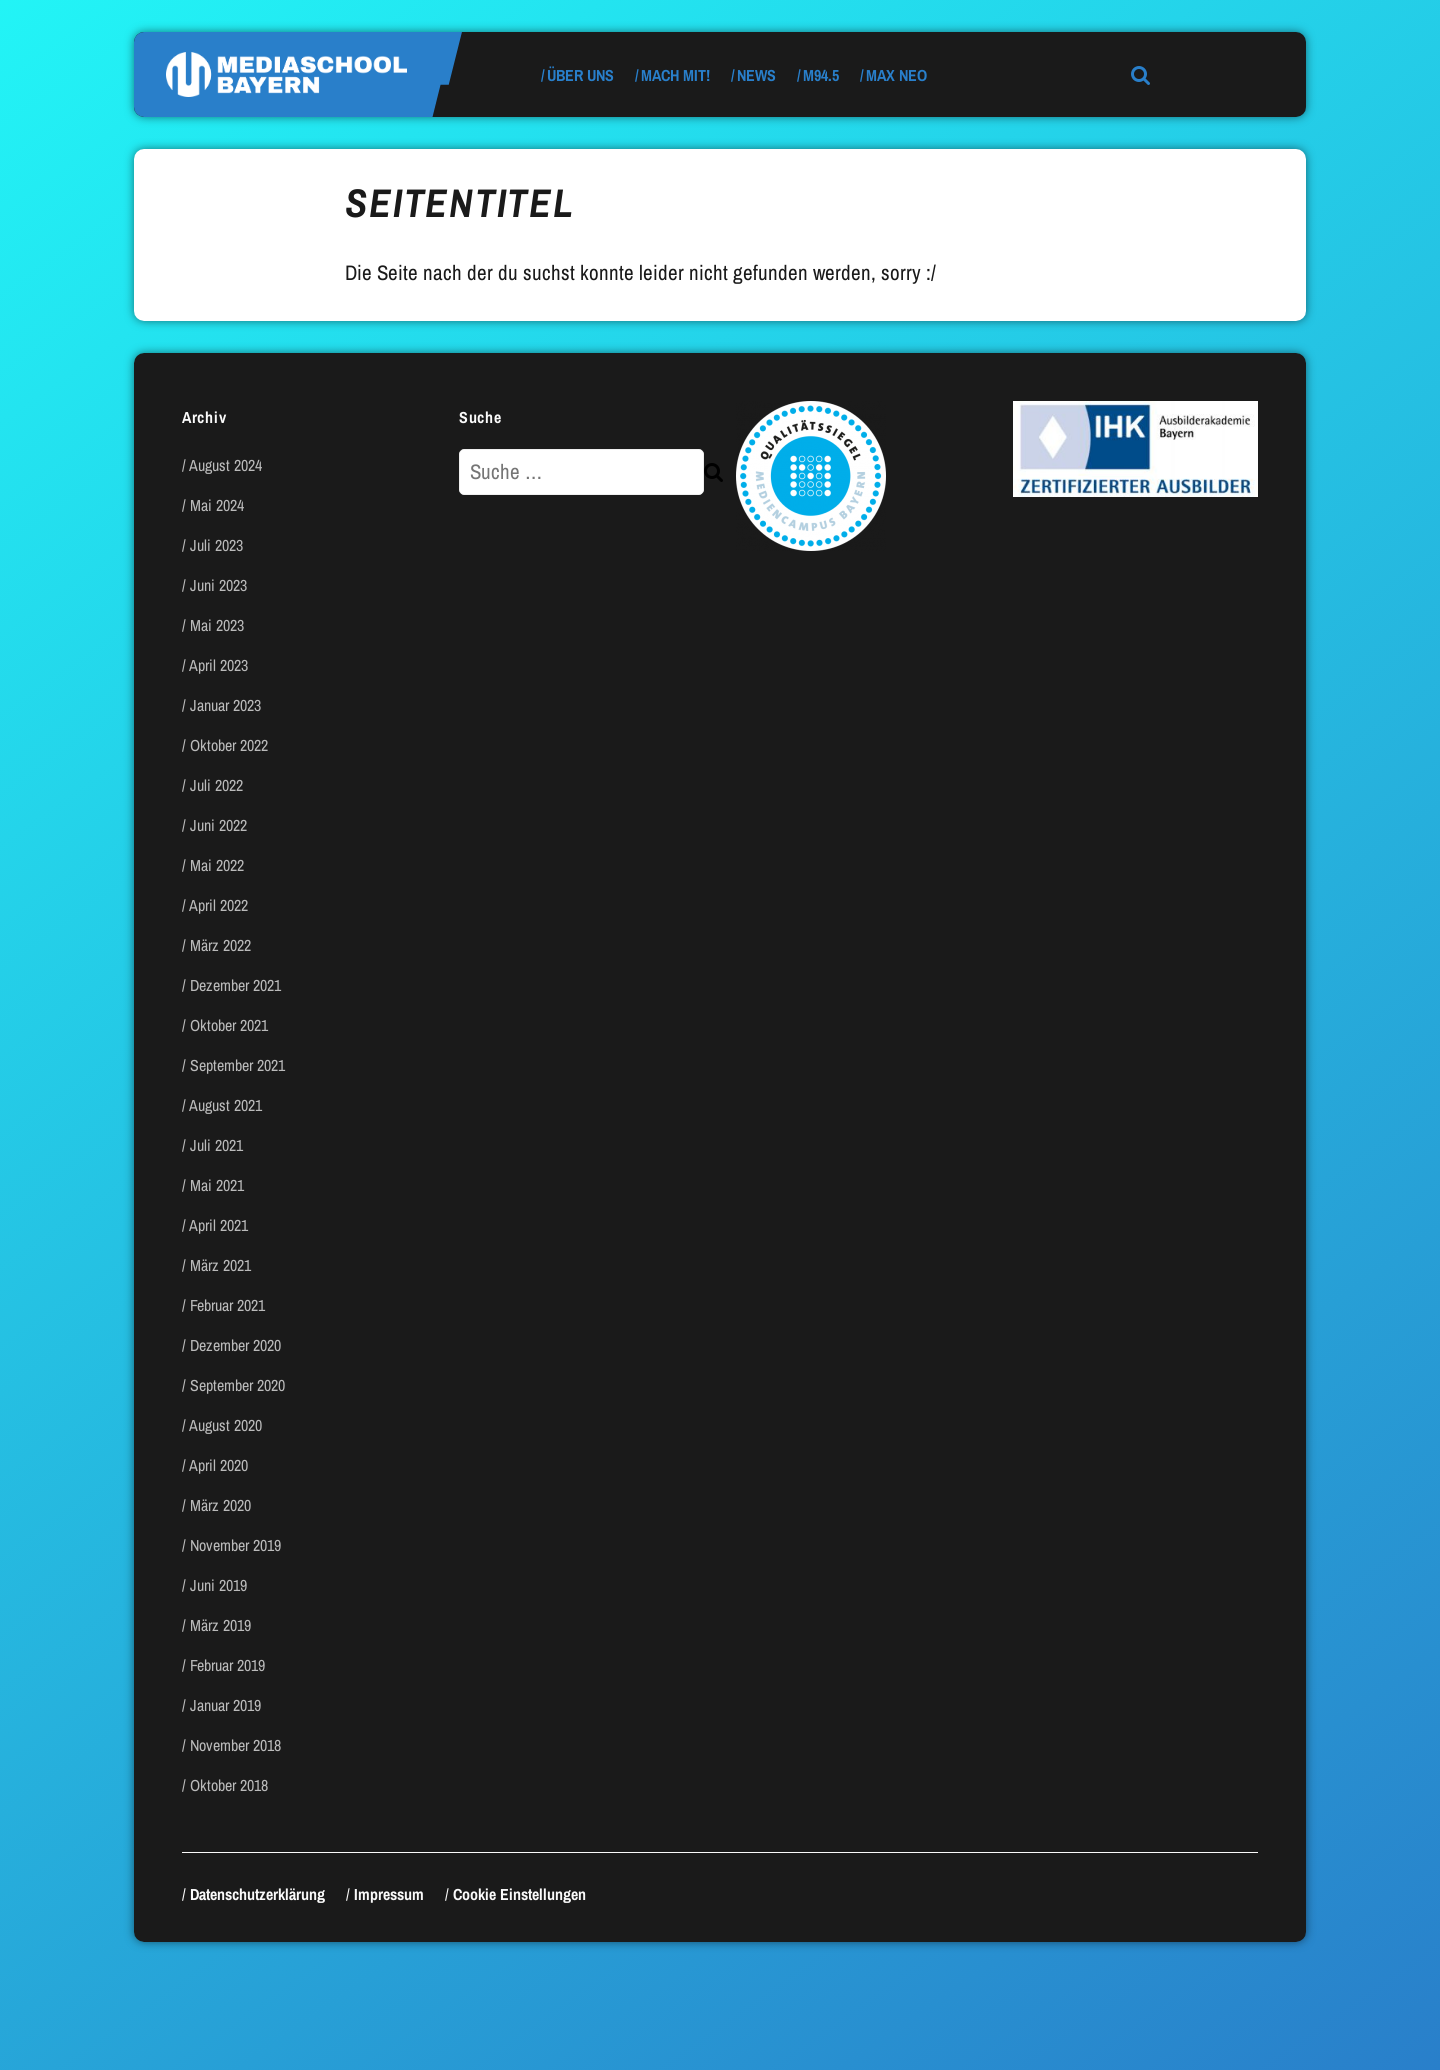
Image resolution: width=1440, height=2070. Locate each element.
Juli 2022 (216, 785)
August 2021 (225, 1105)
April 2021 (218, 1225)
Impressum (389, 1894)
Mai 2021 (217, 1185)
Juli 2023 (216, 545)
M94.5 (821, 75)
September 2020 (237, 1385)
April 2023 (218, 665)
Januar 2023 (225, 705)
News (756, 75)
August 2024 (225, 465)
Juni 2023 (218, 585)
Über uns (580, 75)
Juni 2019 (218, 1585)
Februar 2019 (227, 1665)
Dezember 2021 (235, 985)
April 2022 (218, 905)
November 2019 (235, 1545)
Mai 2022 (217, 865)
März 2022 (220, 945)
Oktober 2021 (229, 1025)
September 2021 (237, 1065)
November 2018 (235, 1745)
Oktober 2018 (229, 1785)
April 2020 (218, 1465)
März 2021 (220, 1265)
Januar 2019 (225, 1705)
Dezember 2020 (235, 1345)
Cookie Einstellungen (519, 1894)
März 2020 (220, 1505)
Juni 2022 (218, 825)
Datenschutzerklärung (257, 1894)
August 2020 (225, 1425)
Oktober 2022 (229, 745)
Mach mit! (675, 75)
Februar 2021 (227, 1305)
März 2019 (220, 1625)
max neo (896, 75)
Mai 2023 (217, 625)
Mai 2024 (217, 505)
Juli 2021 (216, 1145)
